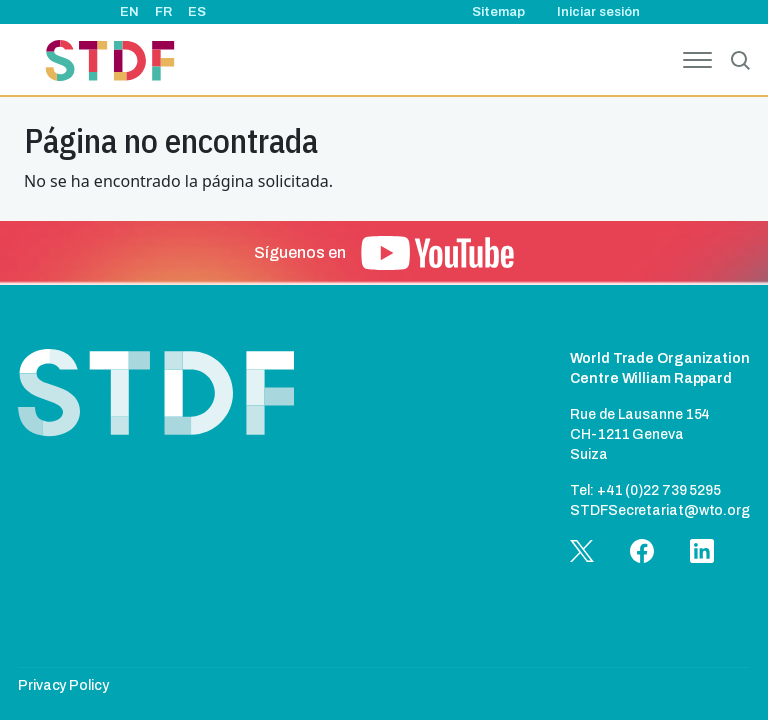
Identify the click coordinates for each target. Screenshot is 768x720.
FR (163, 12)
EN (129, 12)
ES (197, 12)
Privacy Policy (63, 685)
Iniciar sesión (598, 12)
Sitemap (498, 12)
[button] (437, 253)
